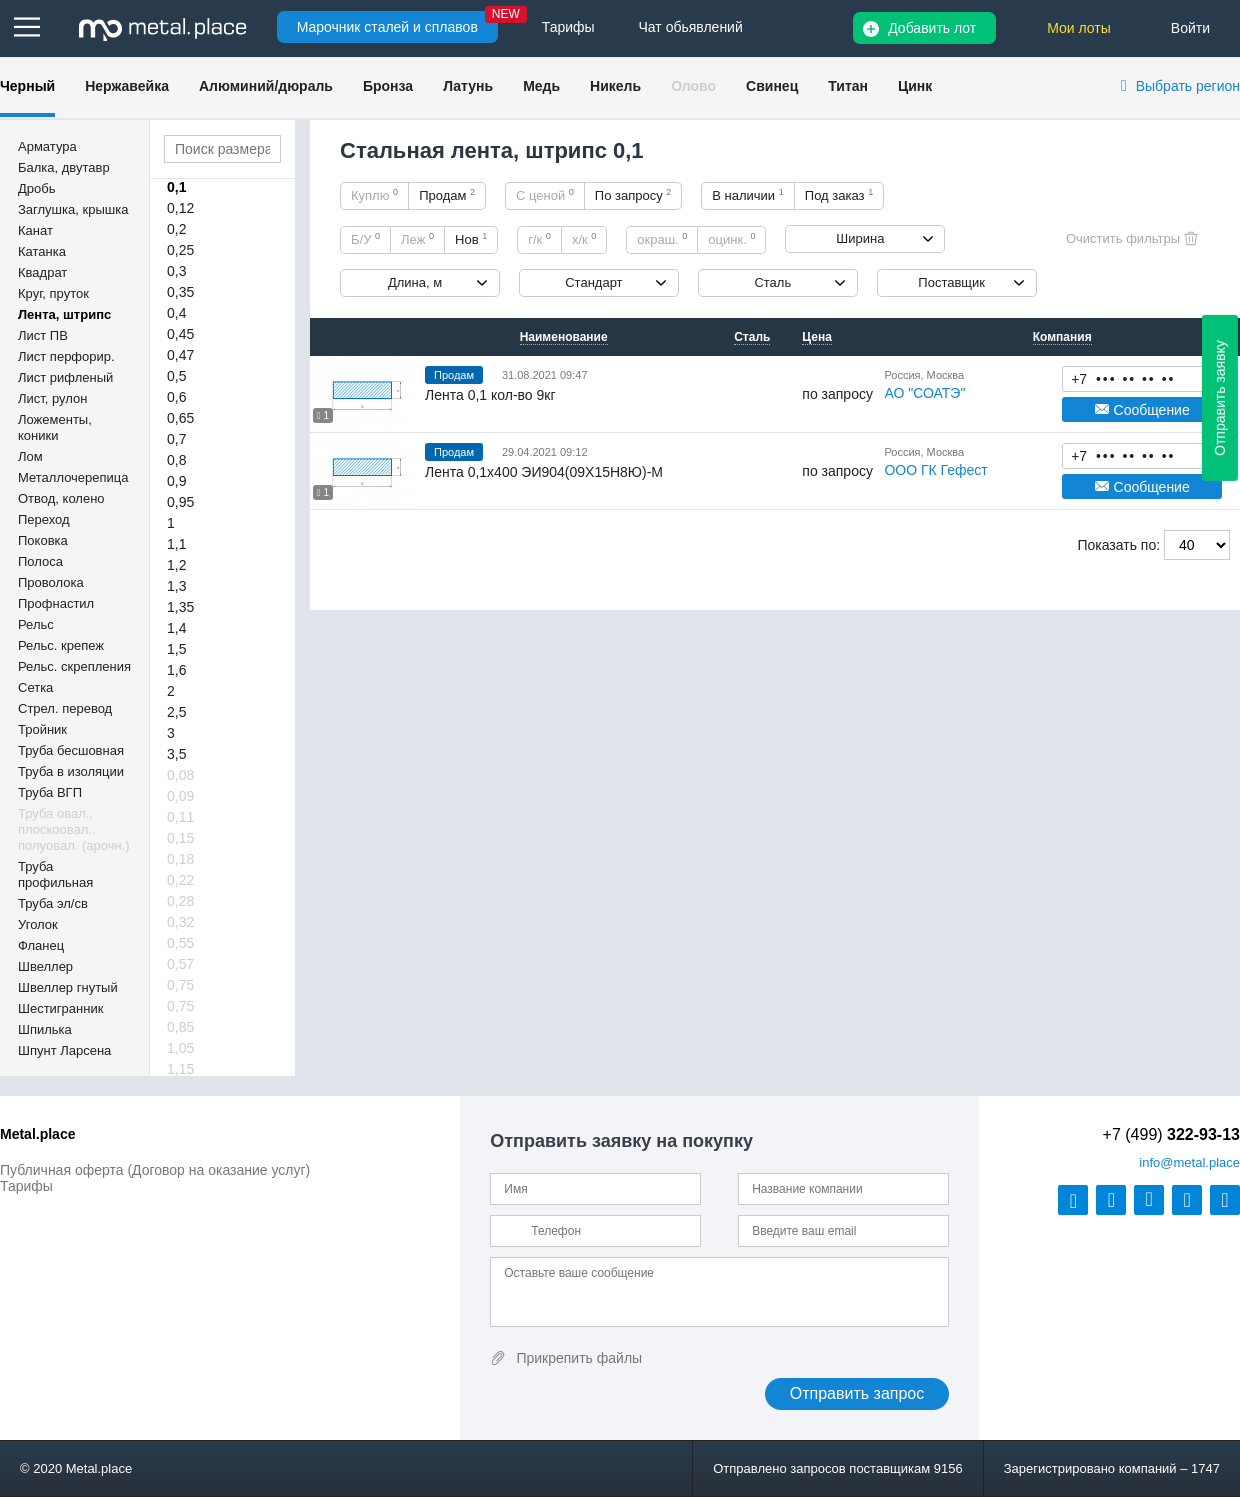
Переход (44, 519)
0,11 (180, 817)
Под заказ (839, 195)
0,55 (180, 943)
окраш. (662, 239)
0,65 (180, 418)
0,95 (180, 502)
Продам (447, 195)
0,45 (180, 334)
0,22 (180, 880)
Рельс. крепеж (61, 645)
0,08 (180, 775)
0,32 (180, 922)
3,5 (176, 754)
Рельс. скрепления (74, 666)
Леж (417, 239)
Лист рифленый (65, 377)
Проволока (51, 582)
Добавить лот (932, 28)
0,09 (180, 796)
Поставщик (951, 282)
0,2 (176, 229)
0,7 (176, 439)
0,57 (180, 964)
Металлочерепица (73, 477)
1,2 (176, 565)
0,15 (180, 838)
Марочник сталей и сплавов (387, 27)
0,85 (180, 1027)
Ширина (860, 238)
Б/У (365, 239)
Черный (27, 86)
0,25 (180, 250)
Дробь (36, 188)
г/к (539, 239)
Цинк (915, 86)
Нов (471, 239)
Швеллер (45, 966)
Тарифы (26, 1186)
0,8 (176, 460)
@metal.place (1189, 1162)
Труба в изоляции (71, 771)
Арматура (47, 146)
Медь (541, 86)
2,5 (176, 712)
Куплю (374, 195)
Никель (615, 86)
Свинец (772, 86)
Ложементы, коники (55, 427)
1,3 (176, 586)
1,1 (176, 544)
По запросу (633, 195)
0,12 (180, 208)
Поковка (43, 540)
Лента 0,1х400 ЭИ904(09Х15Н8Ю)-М (544, 472)
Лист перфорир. (66, 356)
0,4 (176, 313)
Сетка (35, 687)
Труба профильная (55, 874)
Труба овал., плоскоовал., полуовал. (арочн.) (74, 829)
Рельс (36, 624)
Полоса (40, 561)
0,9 (176, 481)
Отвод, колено (61, 498)
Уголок (38, 924)
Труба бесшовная (71, 750)
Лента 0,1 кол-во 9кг (490, 395)
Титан (848, 86)
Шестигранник (60, 1008)
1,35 (180, 607)
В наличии (748, 195)
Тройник (42, 729)
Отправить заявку (1220, 398)
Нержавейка (127, 86)
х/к (584, 239)
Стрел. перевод (65, 708)
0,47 (180, 355)
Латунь (468, 86)
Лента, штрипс (64, 314)
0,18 (180, 859)
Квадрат (42, 272)
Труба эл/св (53, 903)
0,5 (176, 376)
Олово (693, 86)
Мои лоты (1079, 28)
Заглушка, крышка (73, 209)
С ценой (545, 195)
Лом (30, 456)
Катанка (42, 251)
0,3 (176, 271)
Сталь (772, 282)
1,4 (176, 628)
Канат (35, 230)
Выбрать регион (1188, 86)
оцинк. (731, 239)
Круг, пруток (53, 293)
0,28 (180, 901)
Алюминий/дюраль (266, 86)
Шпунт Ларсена (64, 1050)
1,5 (176, 649)
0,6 (176, 397)
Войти (1190, 28)
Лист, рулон (52, 398)
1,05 (180, 1048)
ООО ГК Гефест (935, 470)
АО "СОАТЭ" (924, 393)
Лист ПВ (43, 335)
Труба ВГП (50, 792)
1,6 (176, 670)
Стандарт (593, 282)
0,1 (176, 187)
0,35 (180, 292)
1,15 (180, 1069)
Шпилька (45, 1029)
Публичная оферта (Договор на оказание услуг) (155, 1170)
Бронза (388, 86)
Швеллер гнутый (68, 987)
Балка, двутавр (64, 167)
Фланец (41, 945)
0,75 (180, 985)
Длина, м (415, 282)
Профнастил (56, 603)
